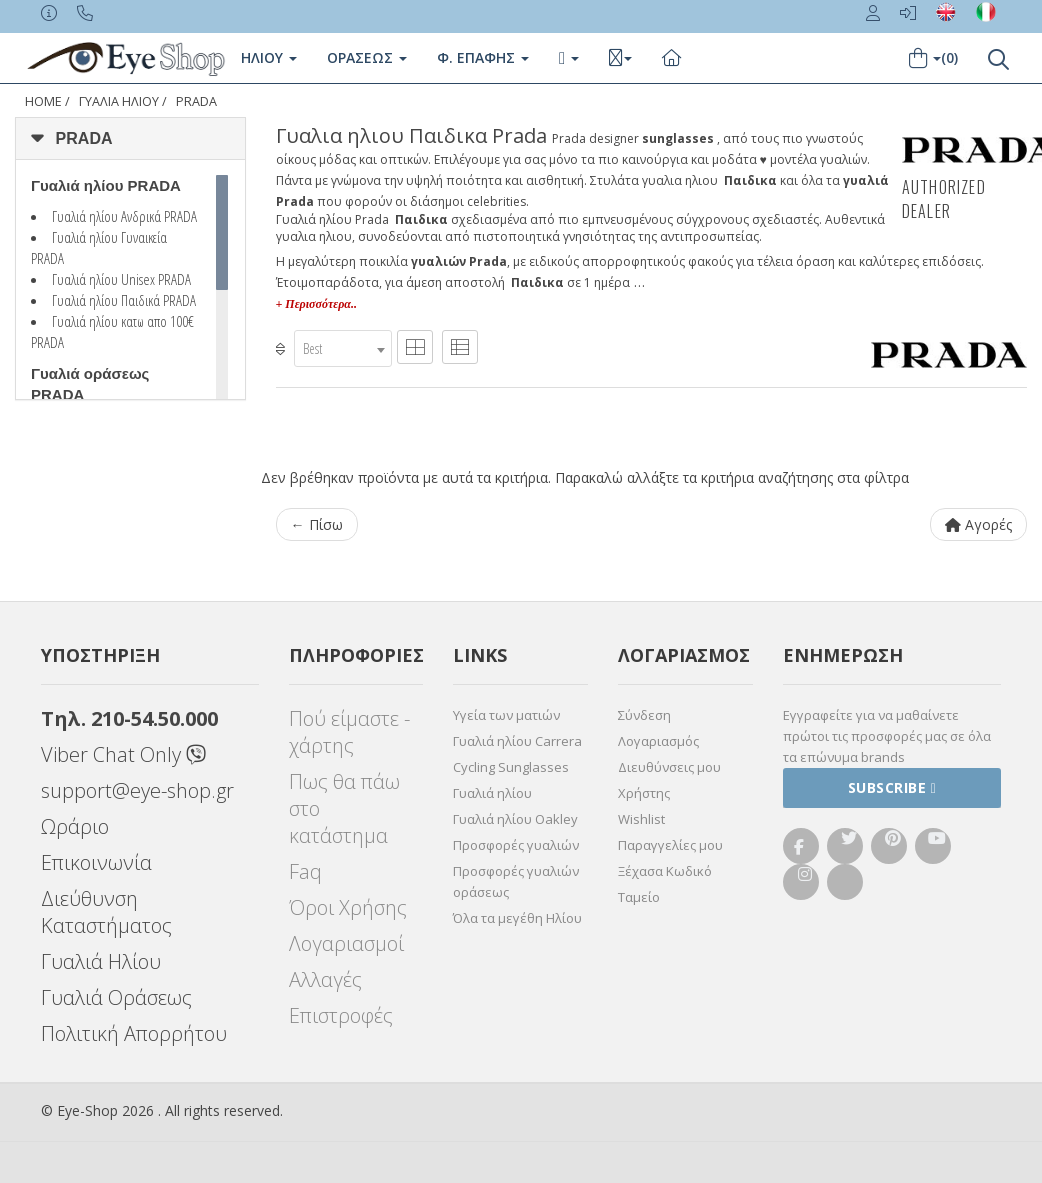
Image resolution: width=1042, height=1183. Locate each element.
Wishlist (641, 819)
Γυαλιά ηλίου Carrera (517, 741)
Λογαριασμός (658, 741)
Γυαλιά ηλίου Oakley (515, 819)
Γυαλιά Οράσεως (116, 997)
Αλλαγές (325, 979)
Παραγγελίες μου (670, 845)
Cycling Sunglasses (511, 767)
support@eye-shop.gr (137, 790)
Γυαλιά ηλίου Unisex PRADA (121, 279)
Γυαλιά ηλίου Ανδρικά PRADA (124, 216)
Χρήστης (644, 793)
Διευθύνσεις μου (669, 767)
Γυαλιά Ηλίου (101, 961)
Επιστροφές (341, 1015)
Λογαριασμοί (346, 943)
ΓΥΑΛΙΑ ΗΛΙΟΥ (119, 101)
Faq (305, 871)
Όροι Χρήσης (348, 907)
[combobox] (343, 348)
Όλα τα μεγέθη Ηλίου (517, 918)
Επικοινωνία (96, 862)
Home (43, 101)
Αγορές (978, 524)
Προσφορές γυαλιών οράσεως (516, 881)
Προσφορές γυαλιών (516, 845)
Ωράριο (75, 826)
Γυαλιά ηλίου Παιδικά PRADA (124, 300)
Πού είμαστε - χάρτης (349, 732)
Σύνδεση (644, 715)
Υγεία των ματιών (506, 715)
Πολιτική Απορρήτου (134, 1033)
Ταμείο (639, 897)
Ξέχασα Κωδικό (665, 871)
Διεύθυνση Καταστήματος (106, 912)
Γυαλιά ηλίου (492, 793)
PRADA (196, 101)
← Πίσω (317, 524)
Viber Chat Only (123, 754)
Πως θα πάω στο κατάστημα (344, 808)
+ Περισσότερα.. (316, 304)
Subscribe (892, 787)
